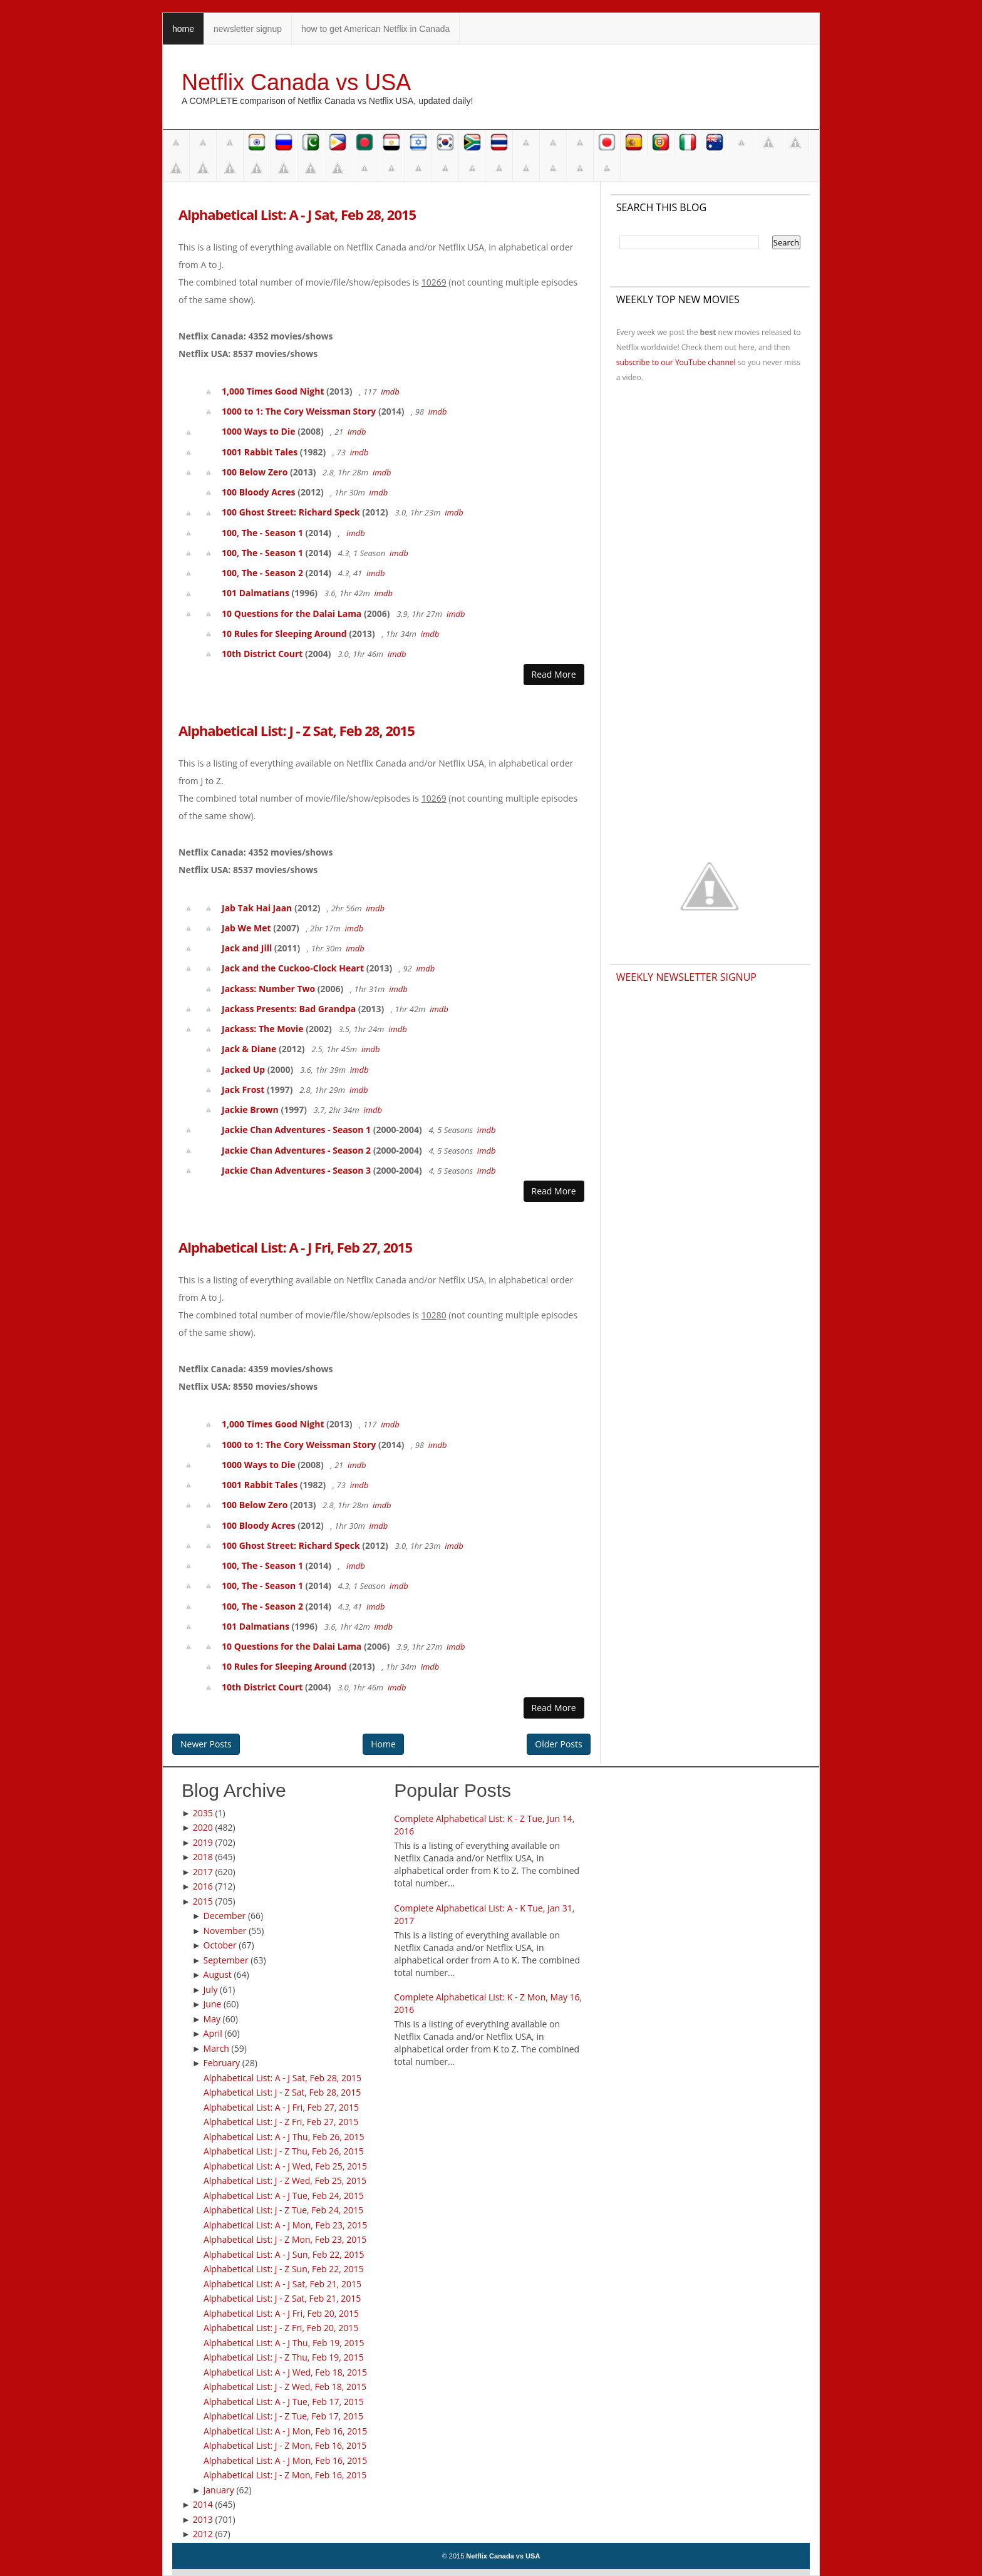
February (222, 2063)
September (226, 1960)
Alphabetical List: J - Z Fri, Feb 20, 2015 (281, 2328)
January (219, 2490)
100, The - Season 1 (262, 533)
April (213, 2033)
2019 (203, 1842)
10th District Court (262, 654)
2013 (203, 2519)
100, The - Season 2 (262, 573)
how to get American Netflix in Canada (375, 29)
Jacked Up (243, 1069)
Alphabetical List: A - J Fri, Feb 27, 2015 (295, 1247)
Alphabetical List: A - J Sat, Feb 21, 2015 (282, 2284)
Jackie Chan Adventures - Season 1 (296, 1129)
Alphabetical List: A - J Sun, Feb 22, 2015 (284, 2254)
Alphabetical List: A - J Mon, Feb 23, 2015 (285, 2225)
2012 (203, 2534)
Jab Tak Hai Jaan (257, 908)
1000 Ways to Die (259, 431)
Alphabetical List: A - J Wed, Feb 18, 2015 (285, 2372)
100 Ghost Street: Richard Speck (291, 512)
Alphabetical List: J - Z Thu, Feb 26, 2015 (284, 2151)
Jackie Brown (250, 1109)
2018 (203, 1857)
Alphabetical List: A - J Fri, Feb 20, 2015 (281, 2313)
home (183, 29)
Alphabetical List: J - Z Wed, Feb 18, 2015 (285, 2386)
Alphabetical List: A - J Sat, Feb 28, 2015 (297, 214)
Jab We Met (246, 928)
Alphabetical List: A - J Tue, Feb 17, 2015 (284, 2402)
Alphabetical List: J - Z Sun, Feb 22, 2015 (284, 2269)
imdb (390, 391)
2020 (203, 1827)
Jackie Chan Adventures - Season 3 (296, 1170)
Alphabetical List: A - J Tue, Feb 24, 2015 (284, 2195)
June (213, 2004)
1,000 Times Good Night (273, 391)
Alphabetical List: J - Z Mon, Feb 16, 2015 (285, 2445)
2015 (203, 1901)
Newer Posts (206, 1744)
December (225, 1916)
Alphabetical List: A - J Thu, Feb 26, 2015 (284, 2137)
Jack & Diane (249, 1049)
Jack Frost (243, 1089)
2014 (203, 2504)
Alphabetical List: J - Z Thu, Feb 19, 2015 (284, 2357)
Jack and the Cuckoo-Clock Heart (293, 968)
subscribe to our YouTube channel (676, 362)
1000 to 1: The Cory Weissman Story (299, 411)
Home (383, 1744)
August (218, 1974)
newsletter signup (248, 29)
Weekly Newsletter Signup (686, 977)
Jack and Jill (247, 948)
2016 (203, 1886)
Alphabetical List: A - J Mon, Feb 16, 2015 (285, 2431)
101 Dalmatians (255, 593)
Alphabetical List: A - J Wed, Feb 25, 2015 (285, 2166)
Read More (554, 674)
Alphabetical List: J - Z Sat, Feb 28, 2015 (296, 730)
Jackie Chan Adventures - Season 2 (296, 1150)
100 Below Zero (254, 472)
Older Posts (558, 1744)
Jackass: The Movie (263, 1029)
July (211, 1989)
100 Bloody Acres (259, 492)
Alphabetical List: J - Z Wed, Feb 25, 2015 (285, 2180)
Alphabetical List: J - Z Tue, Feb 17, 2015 (283, 2416)
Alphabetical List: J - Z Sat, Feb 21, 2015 (282, 2298)
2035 (203, 1813)
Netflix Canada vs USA (296, 82)
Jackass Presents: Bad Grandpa (289, 1009)
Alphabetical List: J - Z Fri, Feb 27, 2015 (281, 2122)
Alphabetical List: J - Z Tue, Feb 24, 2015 (283, 2210)
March (216, 2048)
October (220, 1945)
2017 (203, 1872)
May (212, 2019)
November (225, 1931)
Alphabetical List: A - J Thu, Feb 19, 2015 (284, 2343)
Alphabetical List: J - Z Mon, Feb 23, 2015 (285, 2239)
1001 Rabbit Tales (259, 452)
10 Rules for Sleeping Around (284, 633)
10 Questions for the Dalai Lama (291, 613)
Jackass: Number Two (268, 989)
